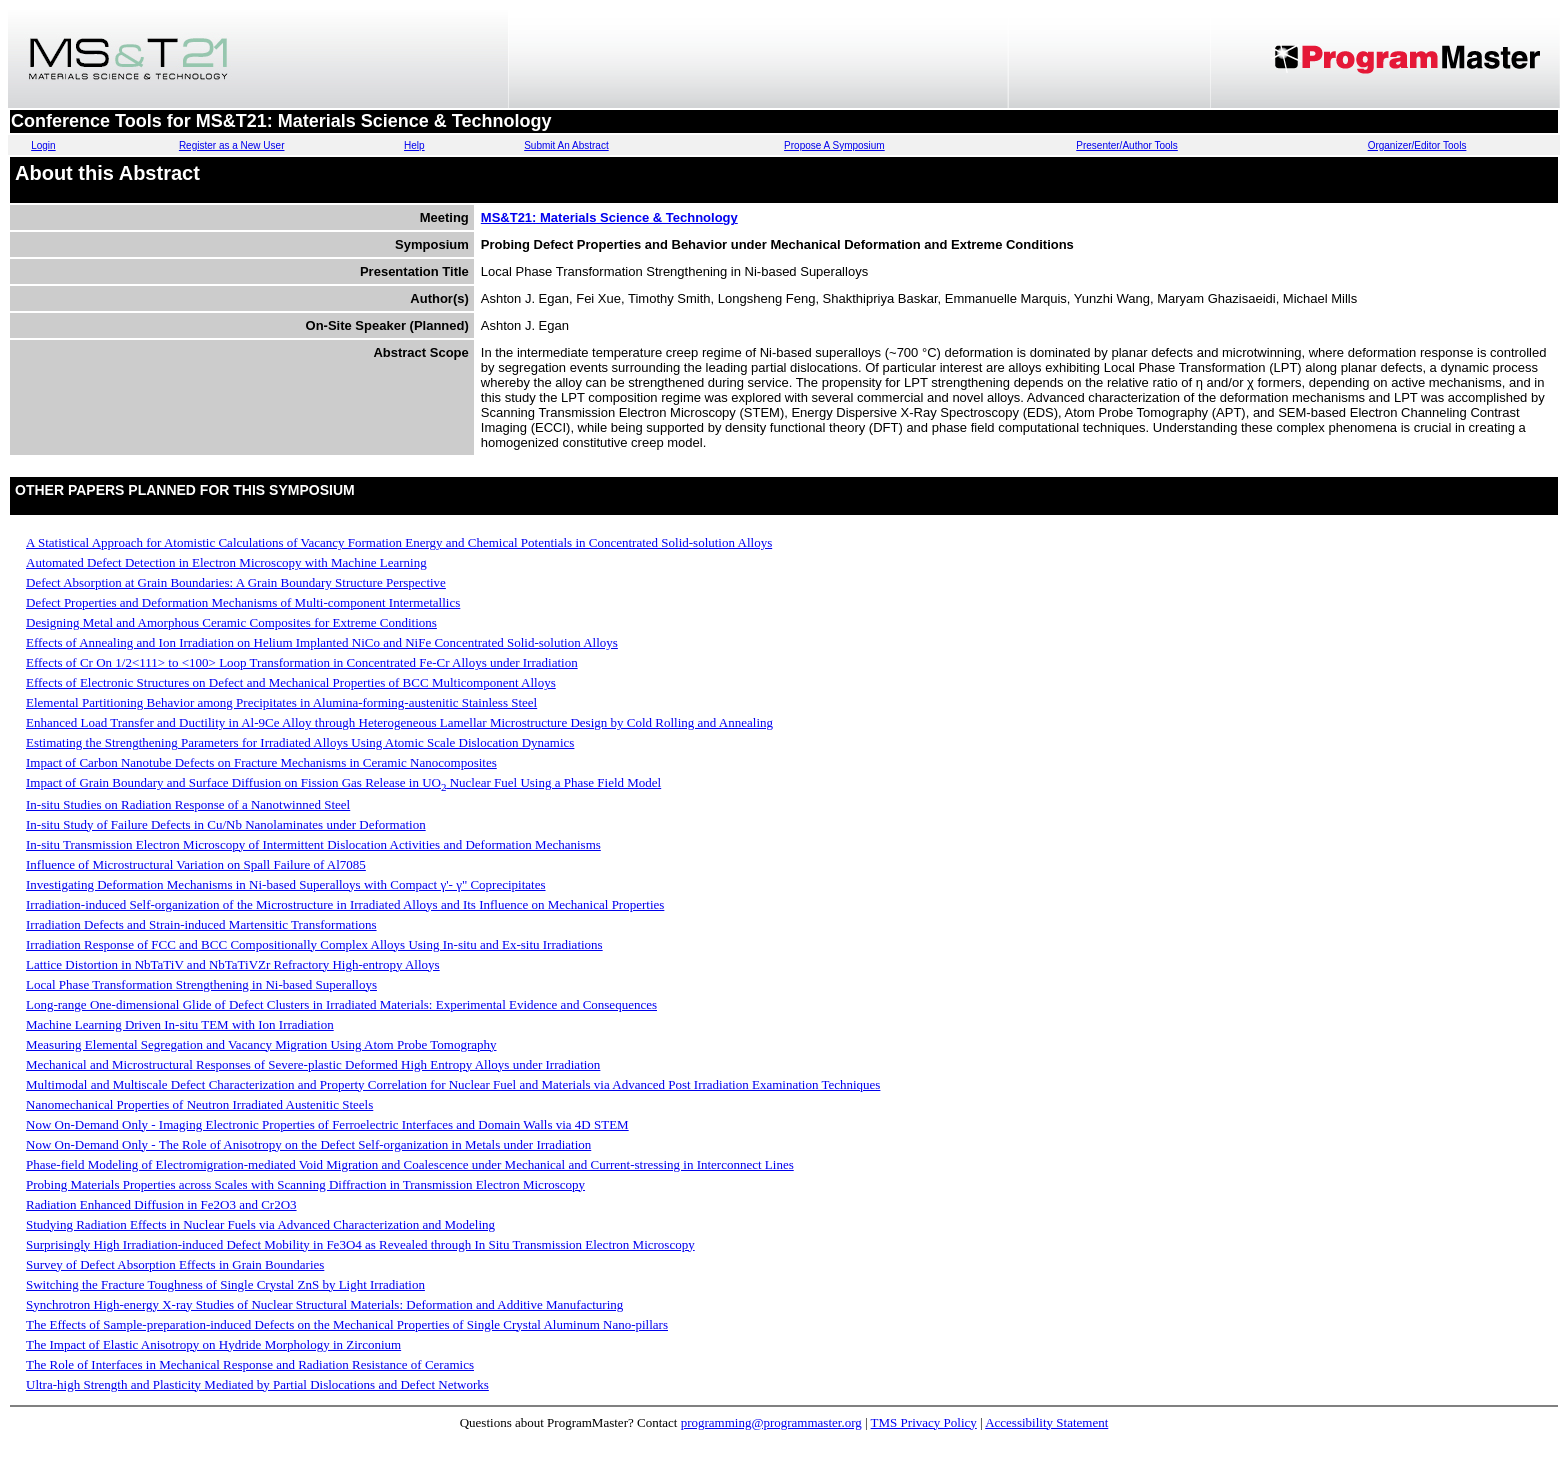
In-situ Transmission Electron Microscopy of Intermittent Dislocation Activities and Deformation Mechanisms (313, 844)
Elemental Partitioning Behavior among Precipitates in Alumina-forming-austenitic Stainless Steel (281, 702)
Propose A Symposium (834, 145)
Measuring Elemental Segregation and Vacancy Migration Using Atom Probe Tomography (261, 1044)
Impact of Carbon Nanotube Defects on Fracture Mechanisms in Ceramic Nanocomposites (261, 762)
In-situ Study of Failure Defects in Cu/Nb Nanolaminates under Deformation (226, 824)
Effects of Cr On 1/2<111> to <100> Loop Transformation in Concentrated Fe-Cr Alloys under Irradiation (302, 662)
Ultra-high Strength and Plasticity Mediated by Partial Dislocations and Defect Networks (257, 1384)
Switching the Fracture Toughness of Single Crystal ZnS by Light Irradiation (225, 1284)
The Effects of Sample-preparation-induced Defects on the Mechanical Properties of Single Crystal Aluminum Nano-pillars (347, 1324)
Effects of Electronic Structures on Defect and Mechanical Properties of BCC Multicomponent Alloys (291, 682)
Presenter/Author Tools (1127, 145)
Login (43, 145)
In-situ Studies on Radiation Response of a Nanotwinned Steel (188, 804)
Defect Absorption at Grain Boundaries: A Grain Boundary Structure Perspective (236, 582)
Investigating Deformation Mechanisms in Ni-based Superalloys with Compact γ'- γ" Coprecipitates (286, 884)
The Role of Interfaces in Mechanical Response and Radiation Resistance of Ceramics (250, 1364)
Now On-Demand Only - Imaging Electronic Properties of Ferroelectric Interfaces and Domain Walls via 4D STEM (327, 1124)
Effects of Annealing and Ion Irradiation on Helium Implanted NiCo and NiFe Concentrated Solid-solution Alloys (322, 642)
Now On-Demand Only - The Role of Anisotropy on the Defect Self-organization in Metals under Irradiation (308, 1144)
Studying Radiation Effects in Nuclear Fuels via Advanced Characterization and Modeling (260, 1224)
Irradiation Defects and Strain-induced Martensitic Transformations (201, 924)
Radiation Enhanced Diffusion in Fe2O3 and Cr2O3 (161, 1204)
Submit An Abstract (566, 145)
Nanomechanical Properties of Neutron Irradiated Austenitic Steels (199, 1104)
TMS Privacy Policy (924, 1422)
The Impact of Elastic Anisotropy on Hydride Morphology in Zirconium (213, 1344)
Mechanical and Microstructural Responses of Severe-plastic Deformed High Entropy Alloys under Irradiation (313, 1064)
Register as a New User (232, 145)
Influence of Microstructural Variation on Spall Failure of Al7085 (196, 864)
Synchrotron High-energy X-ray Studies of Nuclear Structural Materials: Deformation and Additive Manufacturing (324, 1304)
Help (414, 145)
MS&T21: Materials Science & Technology (609, 217)
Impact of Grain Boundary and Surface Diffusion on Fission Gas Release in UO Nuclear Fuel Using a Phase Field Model (343, 782)
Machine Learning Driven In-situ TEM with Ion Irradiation (180, 1024)
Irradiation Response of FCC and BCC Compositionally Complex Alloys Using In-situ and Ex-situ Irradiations (314, 944)
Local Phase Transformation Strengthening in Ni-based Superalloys (201, 984)
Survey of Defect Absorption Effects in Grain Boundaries (175, 1264)
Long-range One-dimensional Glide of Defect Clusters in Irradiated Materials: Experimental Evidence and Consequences (341, 1004)
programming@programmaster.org (771, 1422)
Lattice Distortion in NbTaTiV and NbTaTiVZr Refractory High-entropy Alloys (233, 964)
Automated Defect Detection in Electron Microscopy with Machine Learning (226, 562)
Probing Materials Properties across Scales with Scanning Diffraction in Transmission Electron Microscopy (305, 1184)
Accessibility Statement (1046, 1422)
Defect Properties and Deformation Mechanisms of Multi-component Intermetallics (243, 602)
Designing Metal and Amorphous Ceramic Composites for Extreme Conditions (231, 622)
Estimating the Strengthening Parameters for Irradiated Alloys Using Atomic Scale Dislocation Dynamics (300, 742)
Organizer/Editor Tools (1417, 145)
